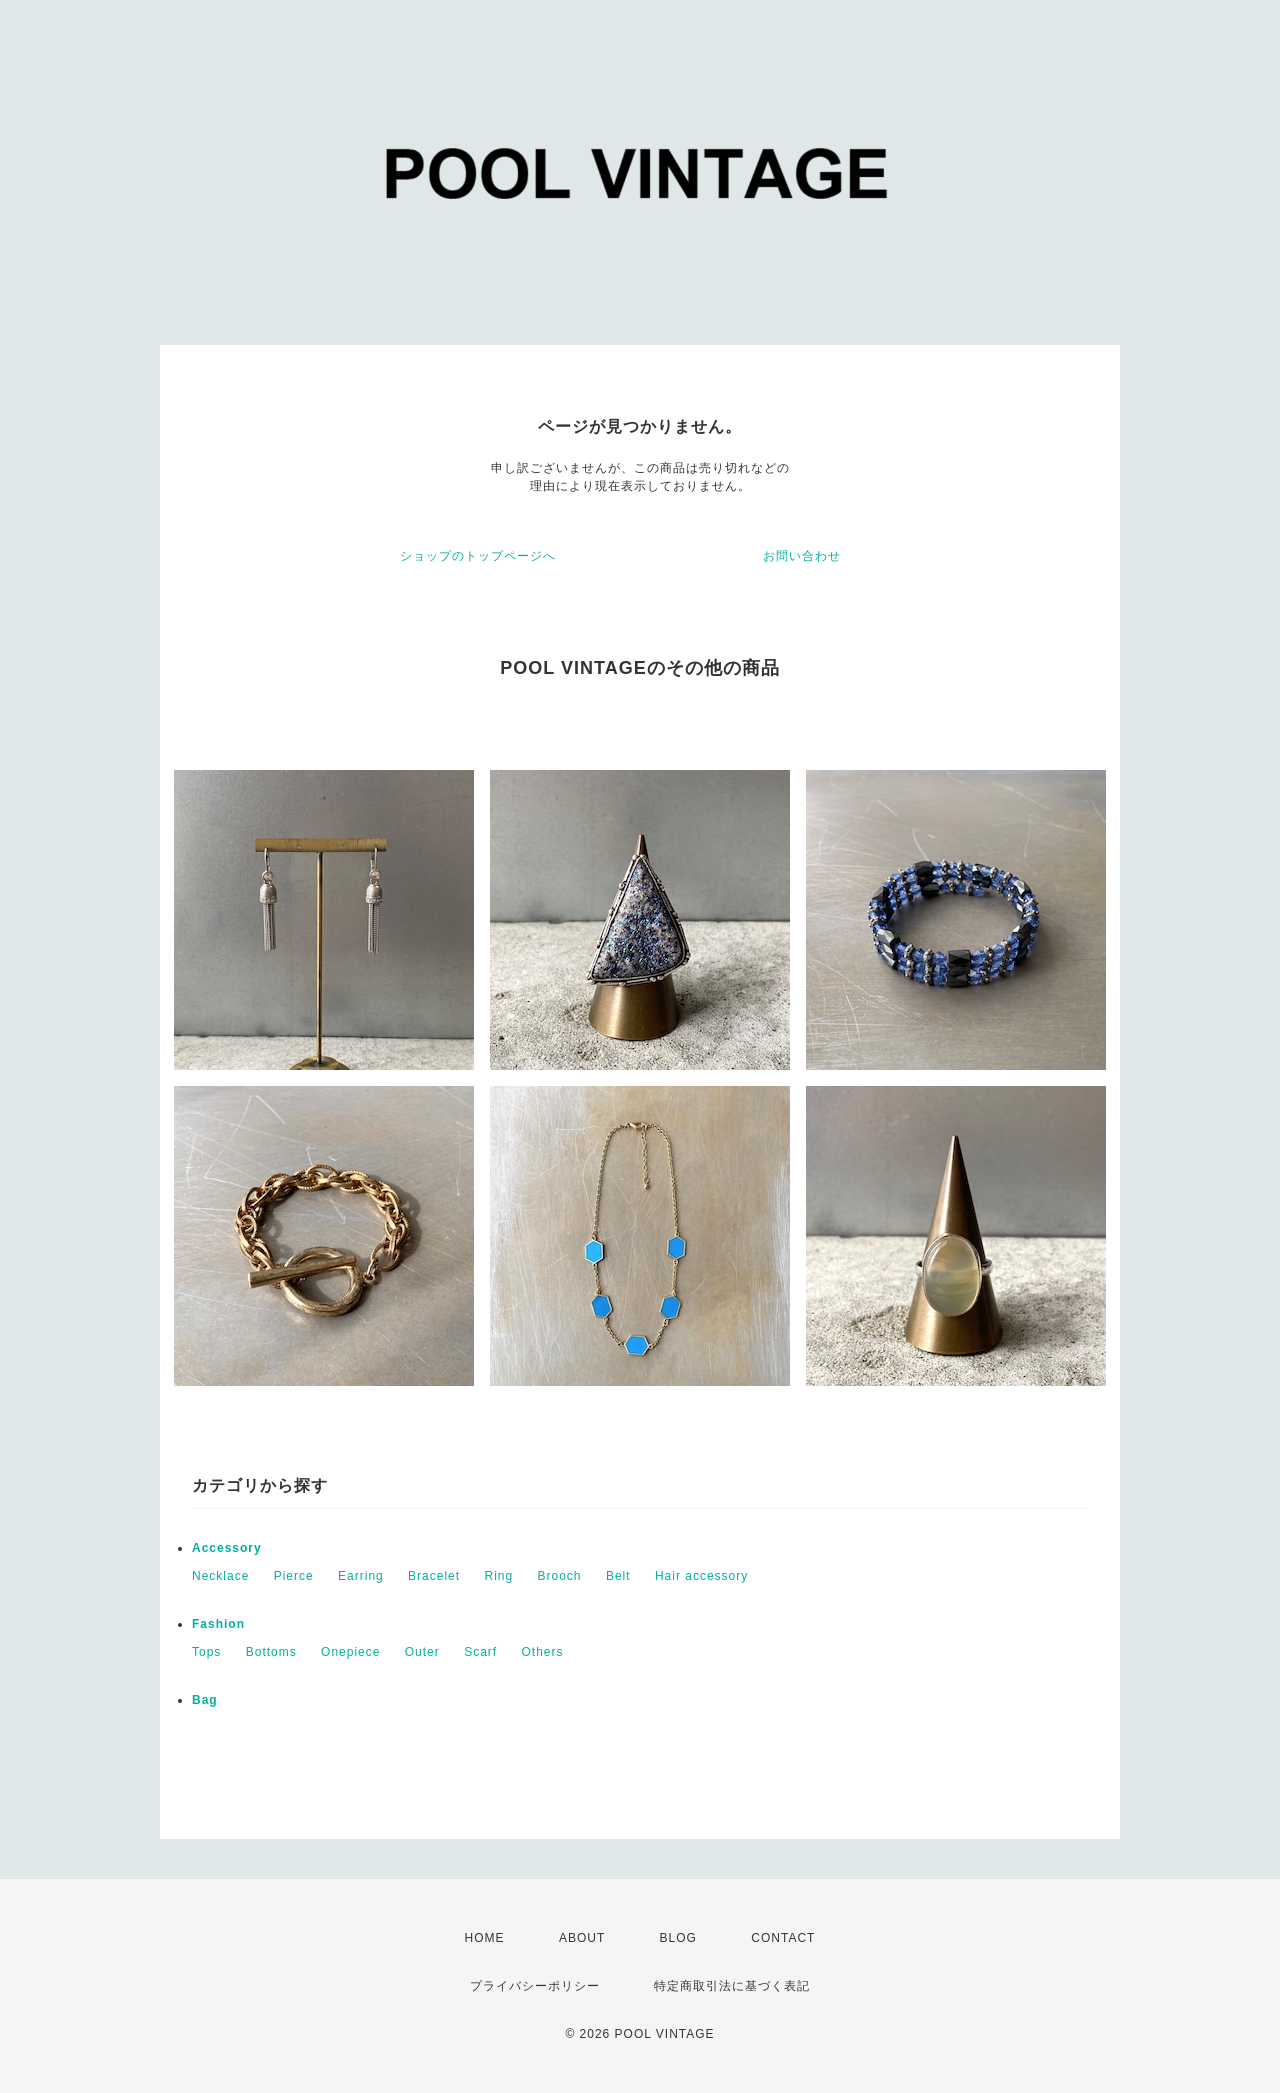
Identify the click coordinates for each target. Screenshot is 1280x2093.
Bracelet (434, 1576)
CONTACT (783, 1938)
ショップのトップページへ (478, 556)
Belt (618, 1576)
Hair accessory (701, 1576)
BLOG (678, 1938)
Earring (361, 1576)
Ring (498, 1576)
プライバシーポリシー (535, 1986)
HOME (485, 1938)
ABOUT (582, 1938)
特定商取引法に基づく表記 (732, 1986)
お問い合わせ (802, 556)
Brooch (560, 1576)
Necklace (220, 1576)
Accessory (227, 1548)
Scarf (480, 1652)
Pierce (294, 1576)
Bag (205, 1700)
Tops (206, 1652)
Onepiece (350, 1652)
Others (543, 1652)
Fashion (218, 1624)
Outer (422, 1652)
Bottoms (271, 1652)
